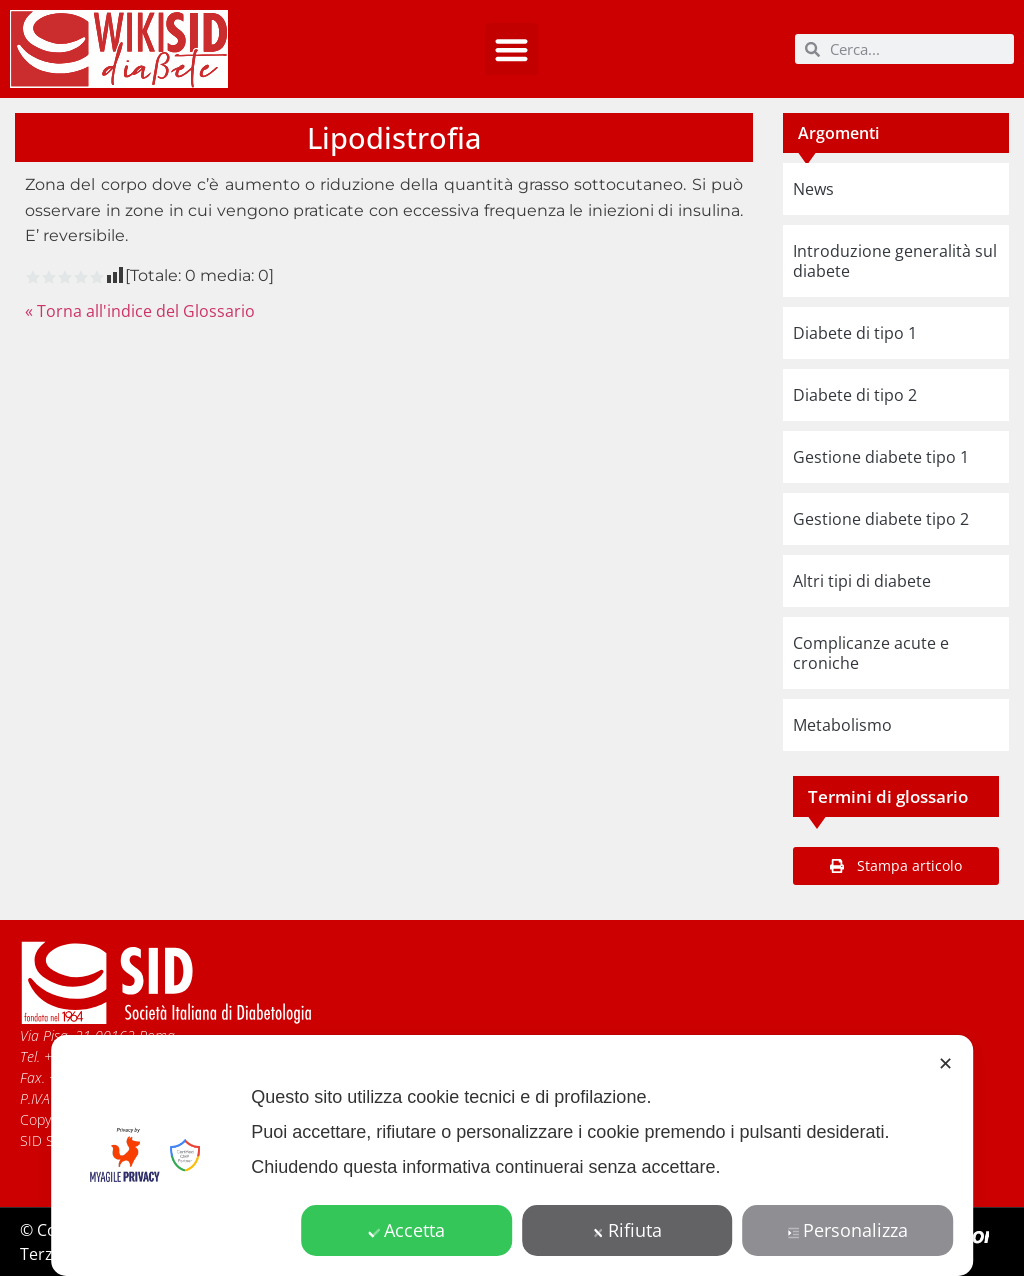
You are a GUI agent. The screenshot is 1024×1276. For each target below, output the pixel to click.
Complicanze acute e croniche (871, 653)
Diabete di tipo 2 (855, 395)
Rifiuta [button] (627, 1230)
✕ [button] (945, 1063)
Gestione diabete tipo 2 (881, 519)
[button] (511, 49)
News (813, 189)
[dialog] (512, 1155)
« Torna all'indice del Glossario (140, 311)
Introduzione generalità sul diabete (895, 261)
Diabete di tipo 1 (855, 333)
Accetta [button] (407, 1230)
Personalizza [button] (848, 1230)
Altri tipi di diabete (862, 581)
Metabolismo (842, 725)
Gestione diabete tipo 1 (881, 457)
